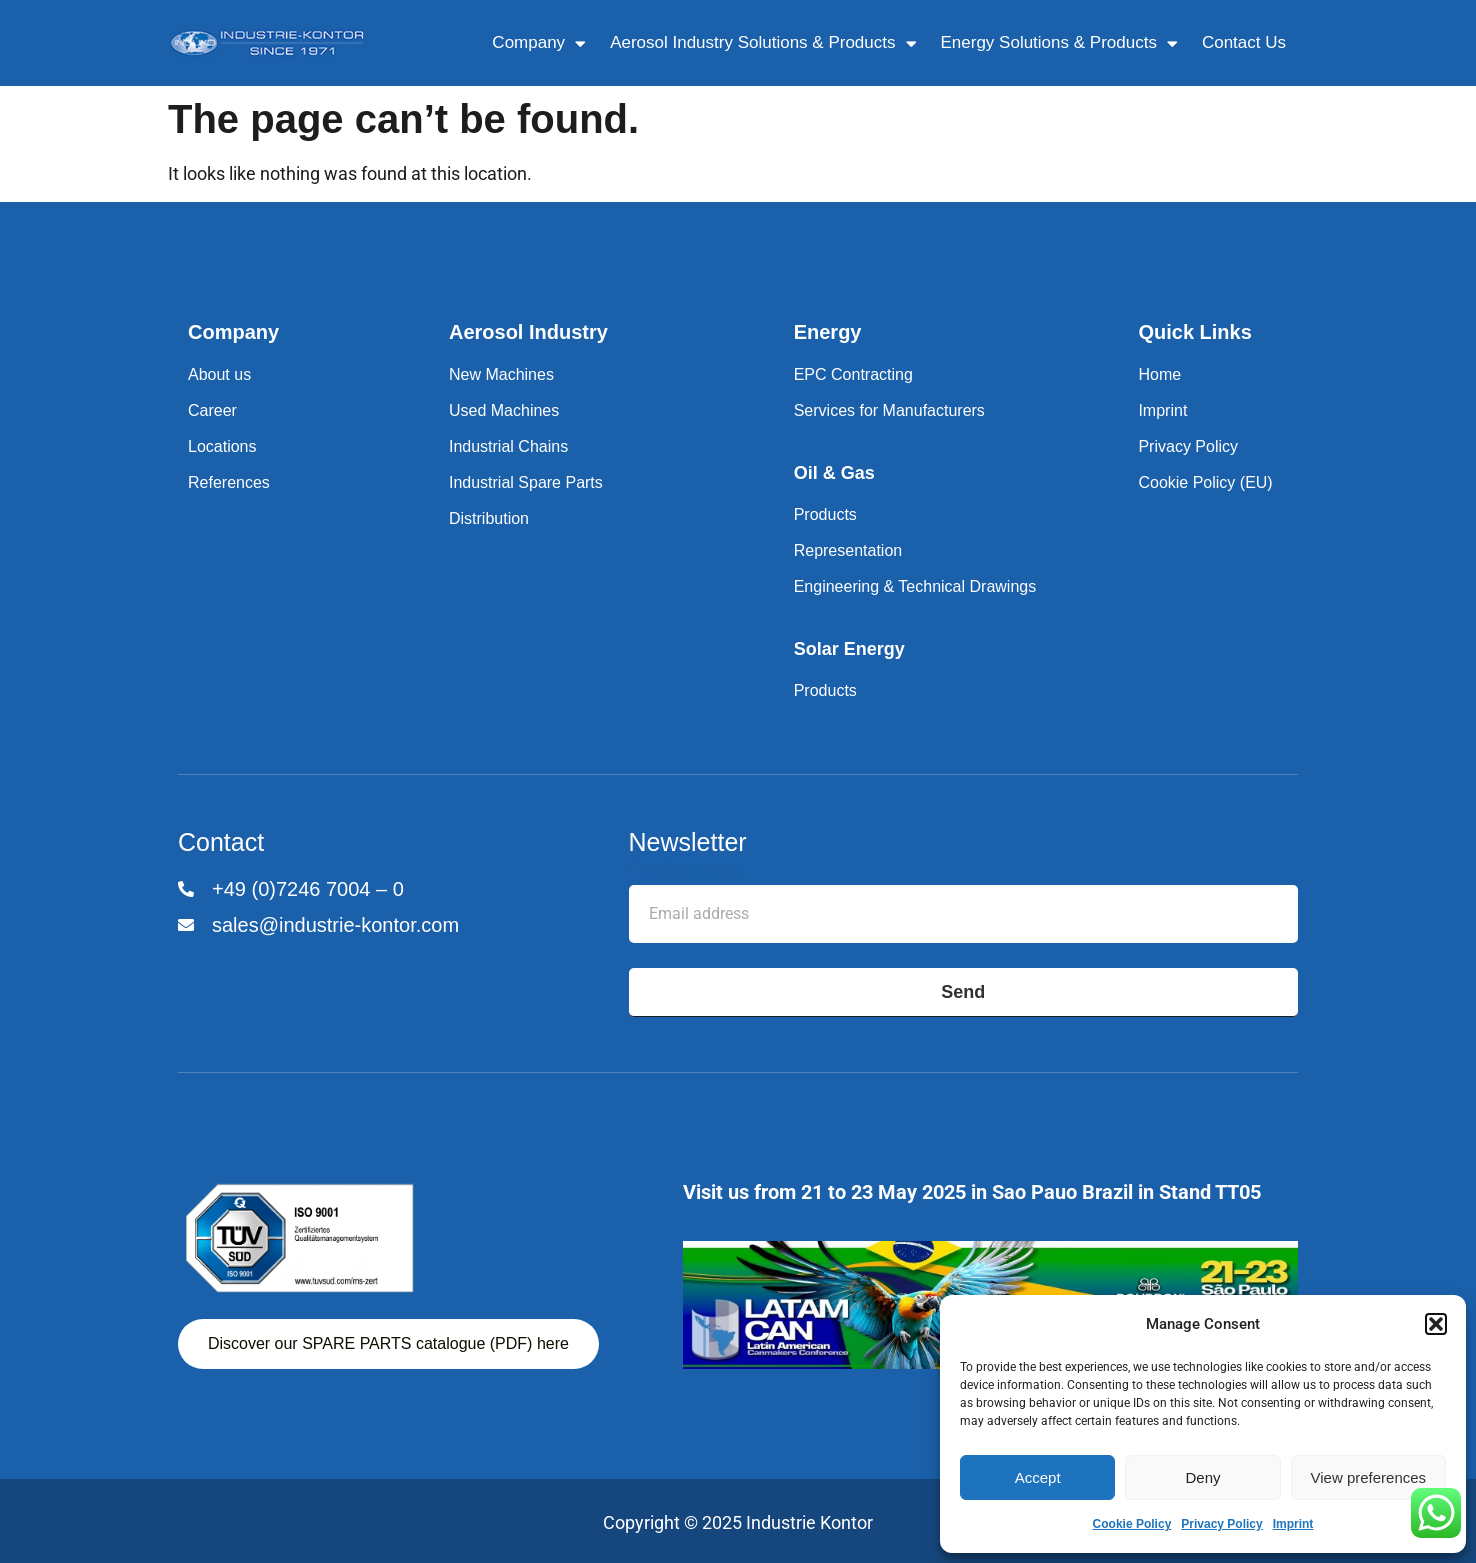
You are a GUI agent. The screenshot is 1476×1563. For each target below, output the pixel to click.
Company (539, 43)
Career (212, 410)
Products (825, 514)
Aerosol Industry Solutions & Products (763, 43)
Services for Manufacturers (889, 410)
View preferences (1369, 1477)
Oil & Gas (834, 473)
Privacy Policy (1221, 1524)
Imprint (1293, 1524)
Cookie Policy (1132, 1524)
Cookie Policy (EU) (1205, 482)
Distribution (489, 518)
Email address (685, 869)
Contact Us (1244, 42)
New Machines (501, 374)
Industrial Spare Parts (526, 482)
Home (1159, 374)
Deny (1202, 1477)
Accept (1038, 1477)
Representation (848, 550)
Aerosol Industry (528, 332)
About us (219, 374)
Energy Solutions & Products (1059, 43)
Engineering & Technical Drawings (915, 586)
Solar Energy (849, 649)
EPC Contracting (853, 374)
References (229, 482)
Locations (222, 446)
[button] (1436, 1324)
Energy (828, 332)
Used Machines (504, 410)
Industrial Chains (508, 446)
